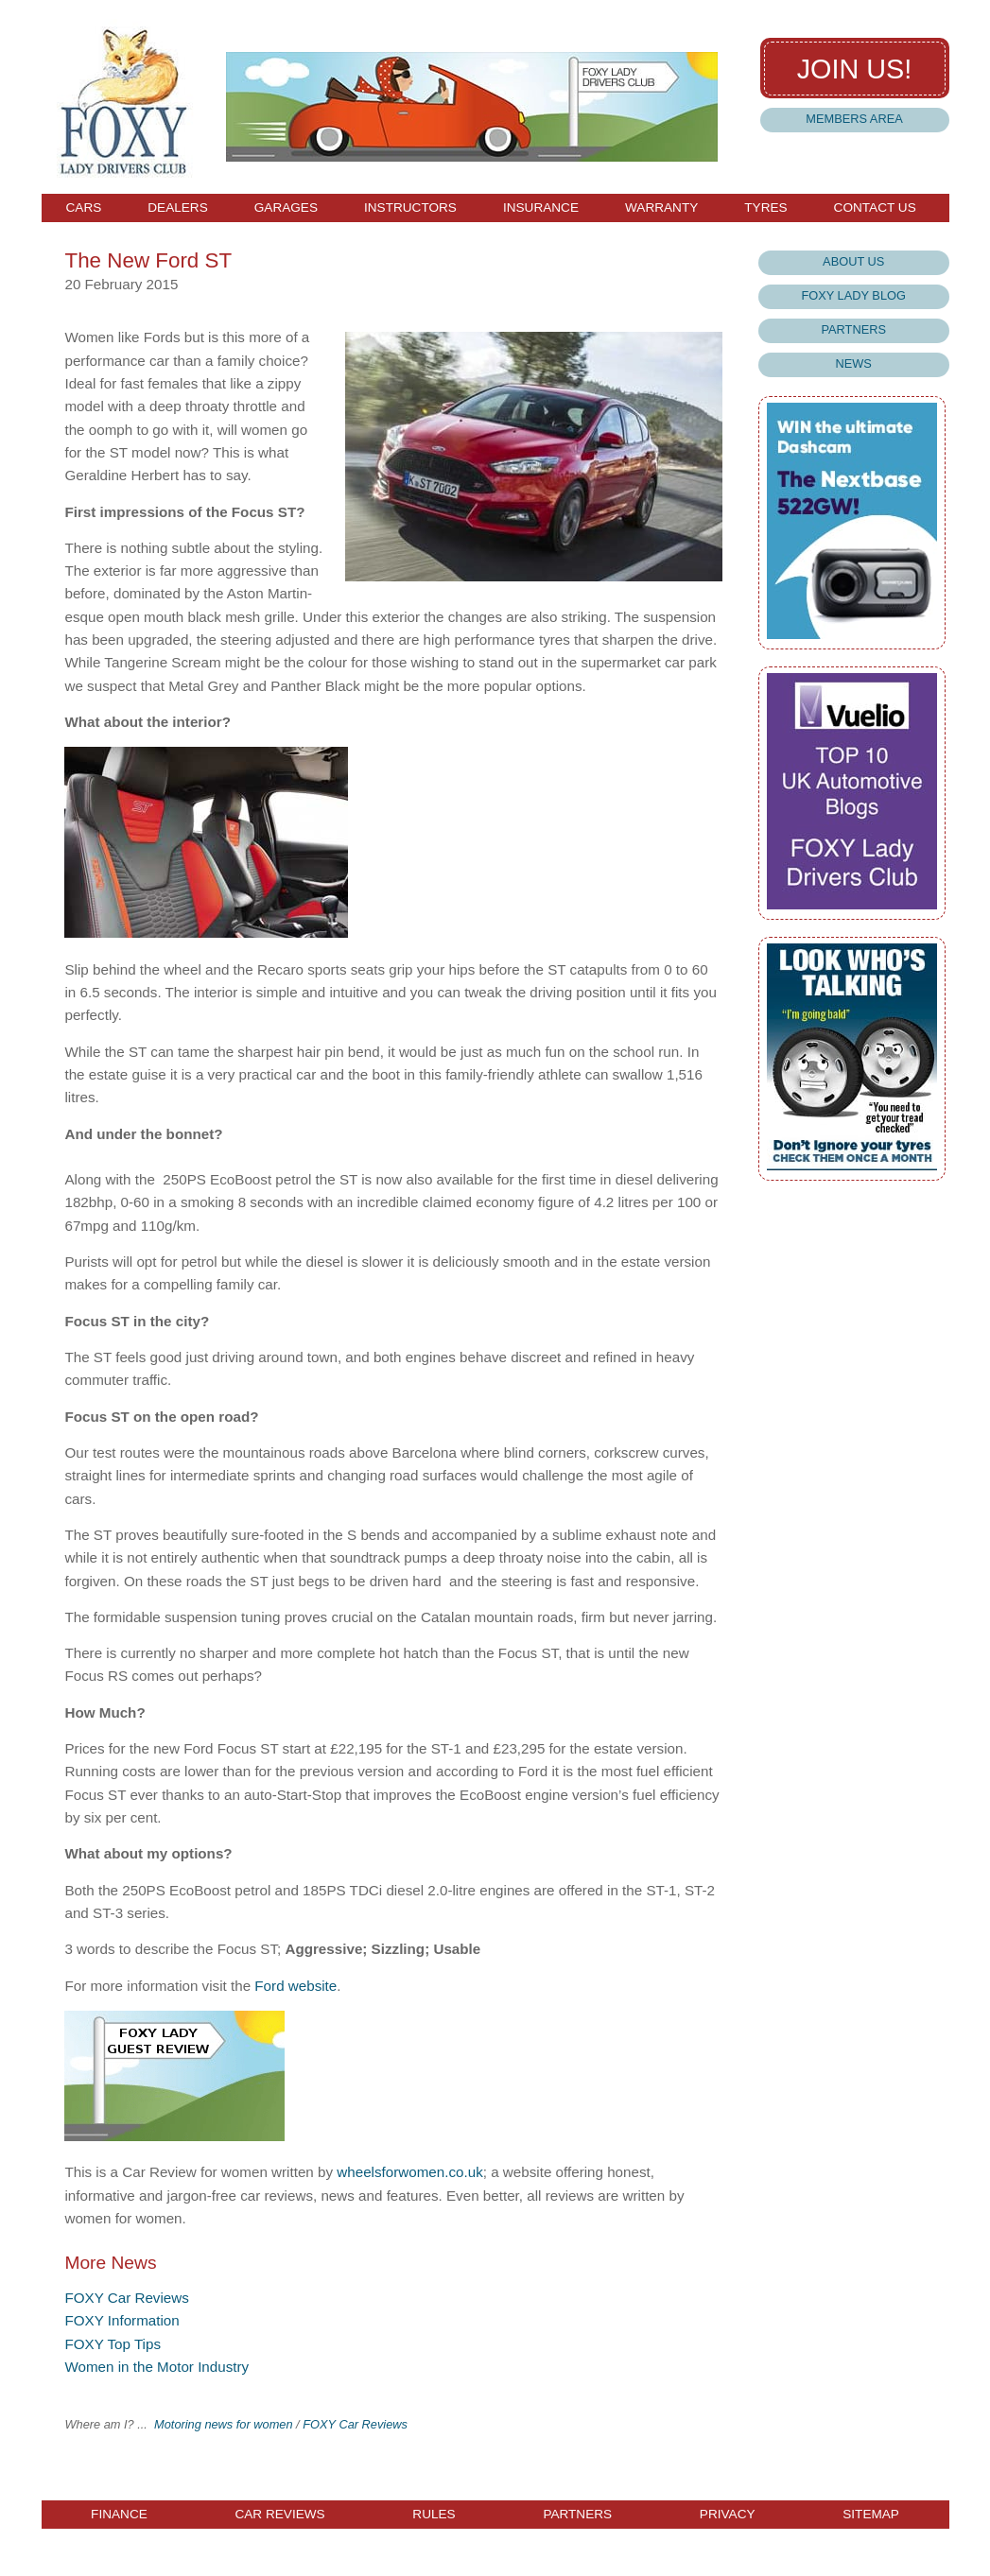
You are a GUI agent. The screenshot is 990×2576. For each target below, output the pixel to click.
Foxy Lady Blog (853, 295)
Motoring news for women (223, 2424)
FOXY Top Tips (112, 2344)
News (854, 363)
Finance (119, 2514)
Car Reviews (279, 2514)
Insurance (541, 208)
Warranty (661, 208)
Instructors (410, 208)
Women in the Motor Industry (156, 2367)
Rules (433, 2514)
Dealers (177, 208)
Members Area (854, 119)
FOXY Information (121, 2320)
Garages (286, 208)
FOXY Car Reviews (126, 2298)
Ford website (295, 1986)
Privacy (728, 2514)
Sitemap (870, 2514)
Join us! (854, 69)
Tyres (765, 208)
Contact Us (875, 208)
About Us (853, 261)
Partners (853, 329)
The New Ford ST (148, 260)
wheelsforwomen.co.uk (409, 2172)
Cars (84, 208)
